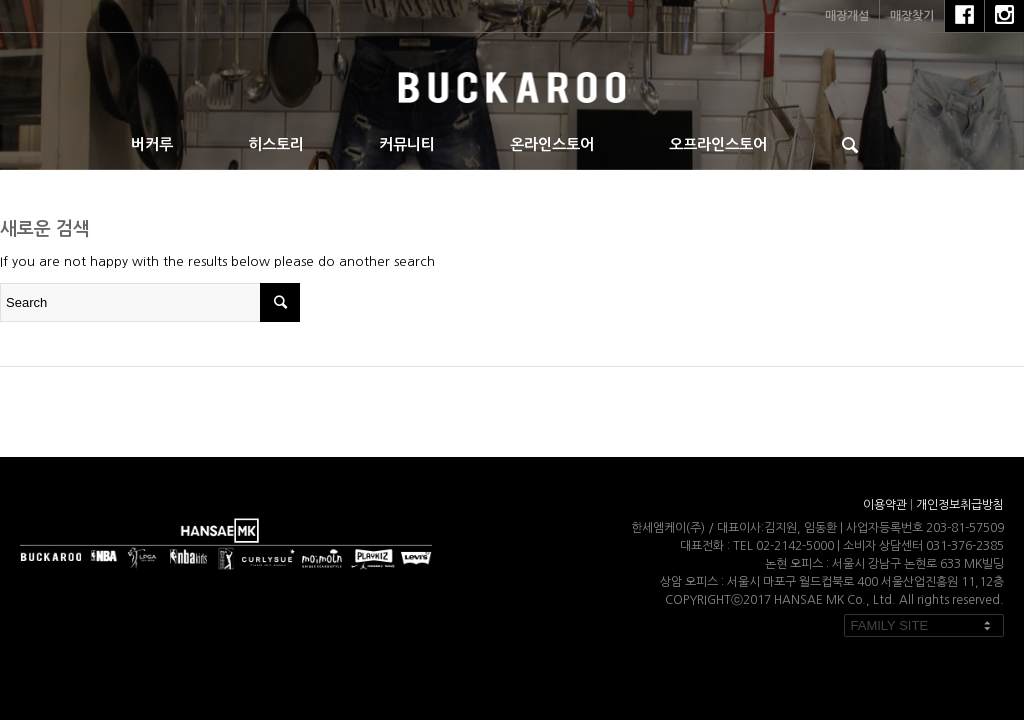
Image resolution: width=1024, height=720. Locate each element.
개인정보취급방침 (960, 505)
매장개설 (847, 16)
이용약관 (885, 505)
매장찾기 (912, 16)
